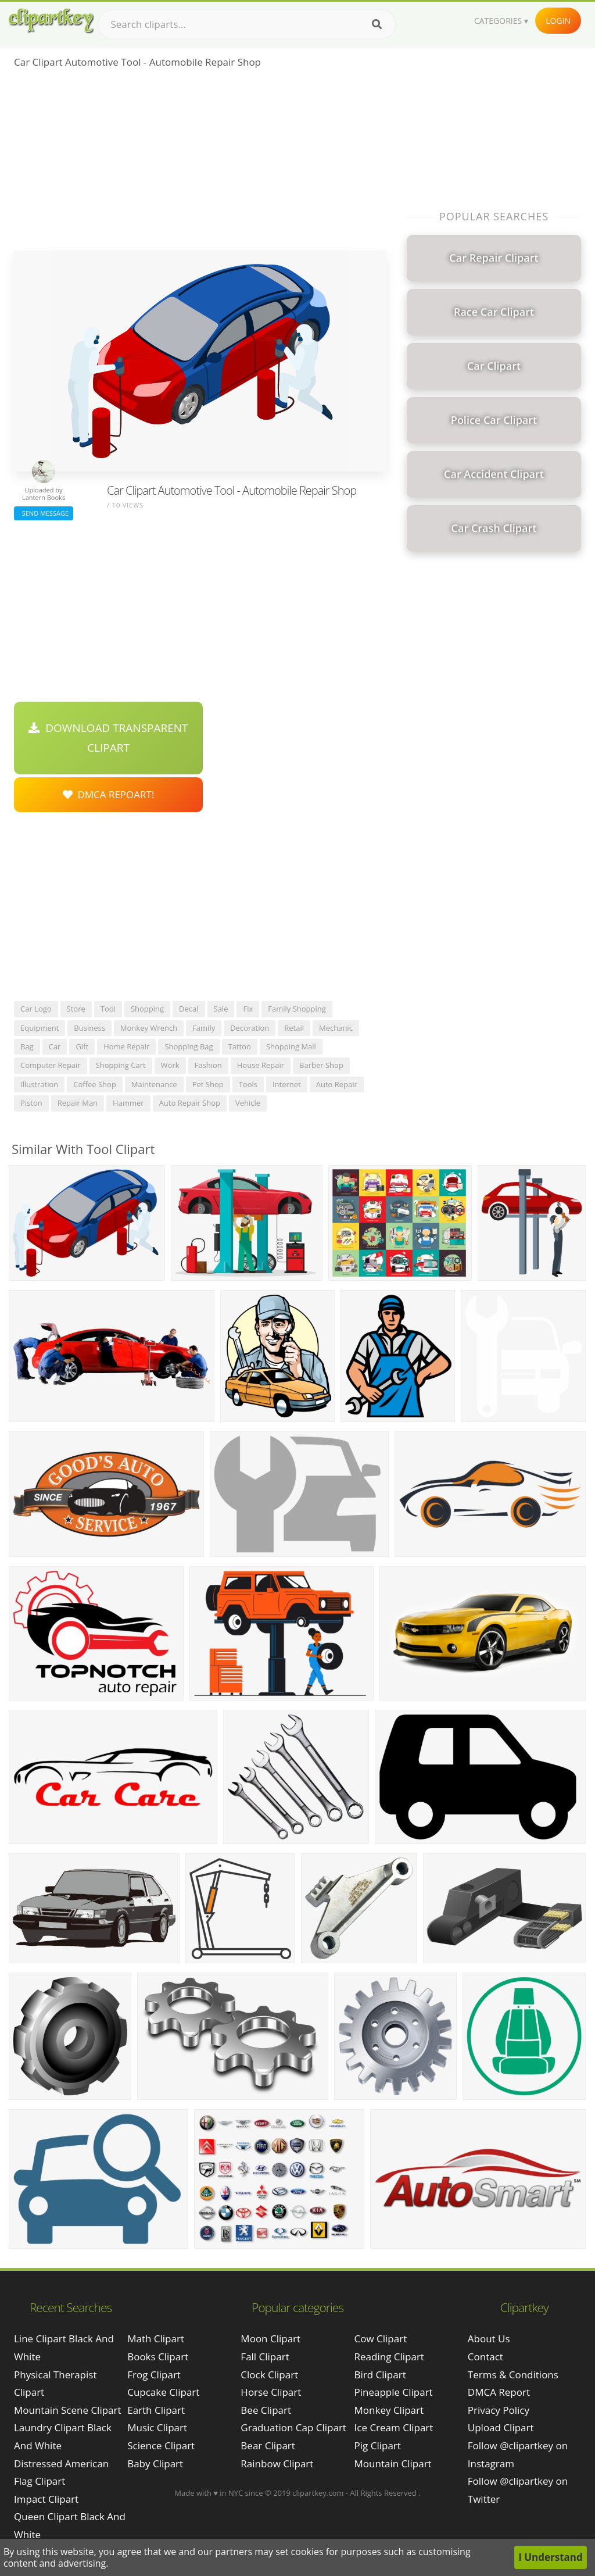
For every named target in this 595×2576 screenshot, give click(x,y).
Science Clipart (161, 2445)
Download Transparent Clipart (108, 737)
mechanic (336, 1028)
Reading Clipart (389, 2356)
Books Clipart (157, 2356)
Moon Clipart (270, 2338)
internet (287, 1084)
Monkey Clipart (389, 2410)
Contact (485, 2356)
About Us (489, 2338)
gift (82, 1046)
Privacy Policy (498, 2410)
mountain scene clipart (67, 2410)
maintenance (154, 1084)
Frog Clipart (154, 2374)
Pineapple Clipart (393, 2392)
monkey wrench (148, 1028)
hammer (128, 1103)
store (76, 1008)
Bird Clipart (380, 2374)
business (89, 1028)
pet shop (208, 1084)
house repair (260, 1065)
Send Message (44, 513)
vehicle (247, 1103)
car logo (36, 1008)
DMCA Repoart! (109, 794)
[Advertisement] (200, 163)
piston (31, 1103)
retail (294, 1028)
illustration (39, 1084)
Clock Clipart (269, 2374)
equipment (39, 1028)
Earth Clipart (156, 2410)
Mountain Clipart (393, 2463)
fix (248, 1008)
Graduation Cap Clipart (293, 2427)
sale (221, 1008)
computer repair (50, 1065)
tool (108, 1008)
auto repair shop (189, 1103)
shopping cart (121, 1065)
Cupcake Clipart (163, 2392)
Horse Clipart (271, 2392)
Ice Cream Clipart (393, 2427)
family (203, 1028)
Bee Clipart (266, 2410)
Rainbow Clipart (277, 2463)
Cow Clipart (380, 2338)
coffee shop (94, 1084)
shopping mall (291, 1046)
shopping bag (188, 1046)
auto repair (336, 1084)
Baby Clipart (155, 2463)
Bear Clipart (268, 2445)
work (170, 1065)
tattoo (239, 1046)
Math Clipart (155, 2338)
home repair (126, 1046)
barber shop (321, 1065)
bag (27, 1046)
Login (558, 20)
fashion (208, 1065)
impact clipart (46, 2499)
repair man (78, 1103)
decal (188, 1008)
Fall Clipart (265, 2356)
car (55, 1046)
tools (248, 1084)
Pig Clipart (377, 2445)
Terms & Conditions (513, 2374)
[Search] (377, 24)
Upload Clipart (501, 2427)
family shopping (297, 1008)
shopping (147, 1008)
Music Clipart (157, 2427)
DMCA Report (499, 2392)
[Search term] (247, 24)
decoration (249, 1028)
